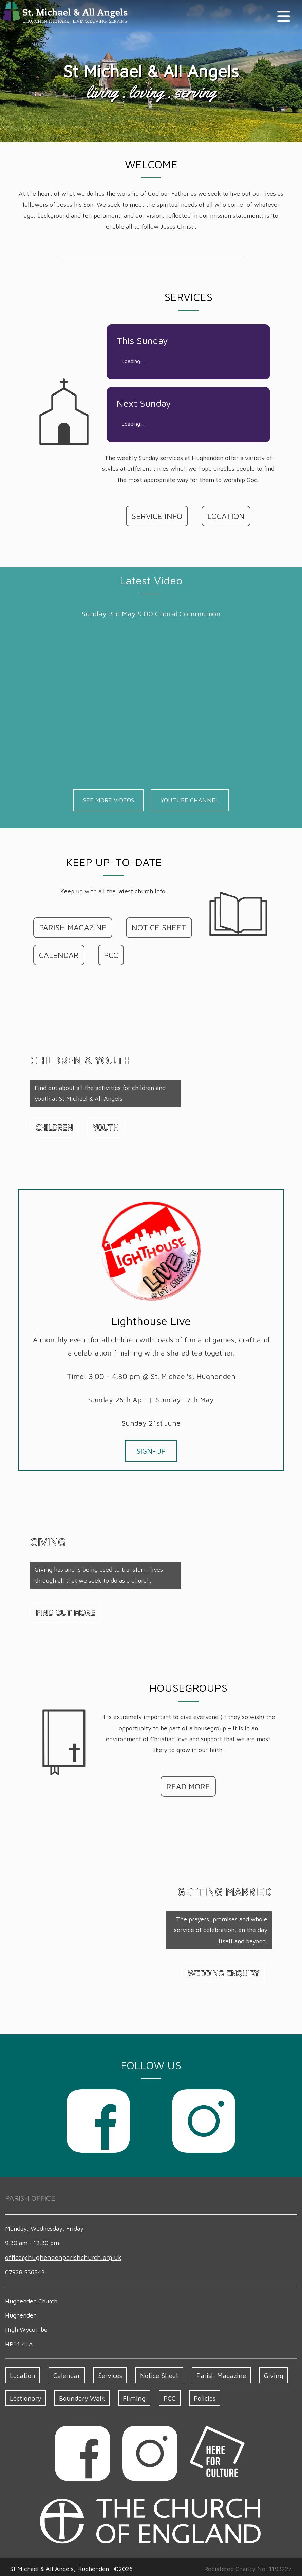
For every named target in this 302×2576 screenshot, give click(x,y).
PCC (108, 954)
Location (22, 2373)
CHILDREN (53, 1126)
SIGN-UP (151, 1449)
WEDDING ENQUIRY (226, 1971)
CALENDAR (57, 954)
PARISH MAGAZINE (70, 927)
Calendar (64, 2373)
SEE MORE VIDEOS (108, 799)
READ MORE (188, 1785)
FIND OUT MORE (63, 1611)
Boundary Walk (78, 2395)
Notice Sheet (153, 2373)
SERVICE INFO (158, 516)
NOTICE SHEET (151, 927)
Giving (260, 2373)
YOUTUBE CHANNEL (190, 799)
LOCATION (223, 516)
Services (105, 2373)
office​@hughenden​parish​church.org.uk (58, 2255)
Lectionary (24, 2395)
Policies (195, 2395)
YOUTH (103, 1126)
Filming (127, 2395)
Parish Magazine (211, 2373)
